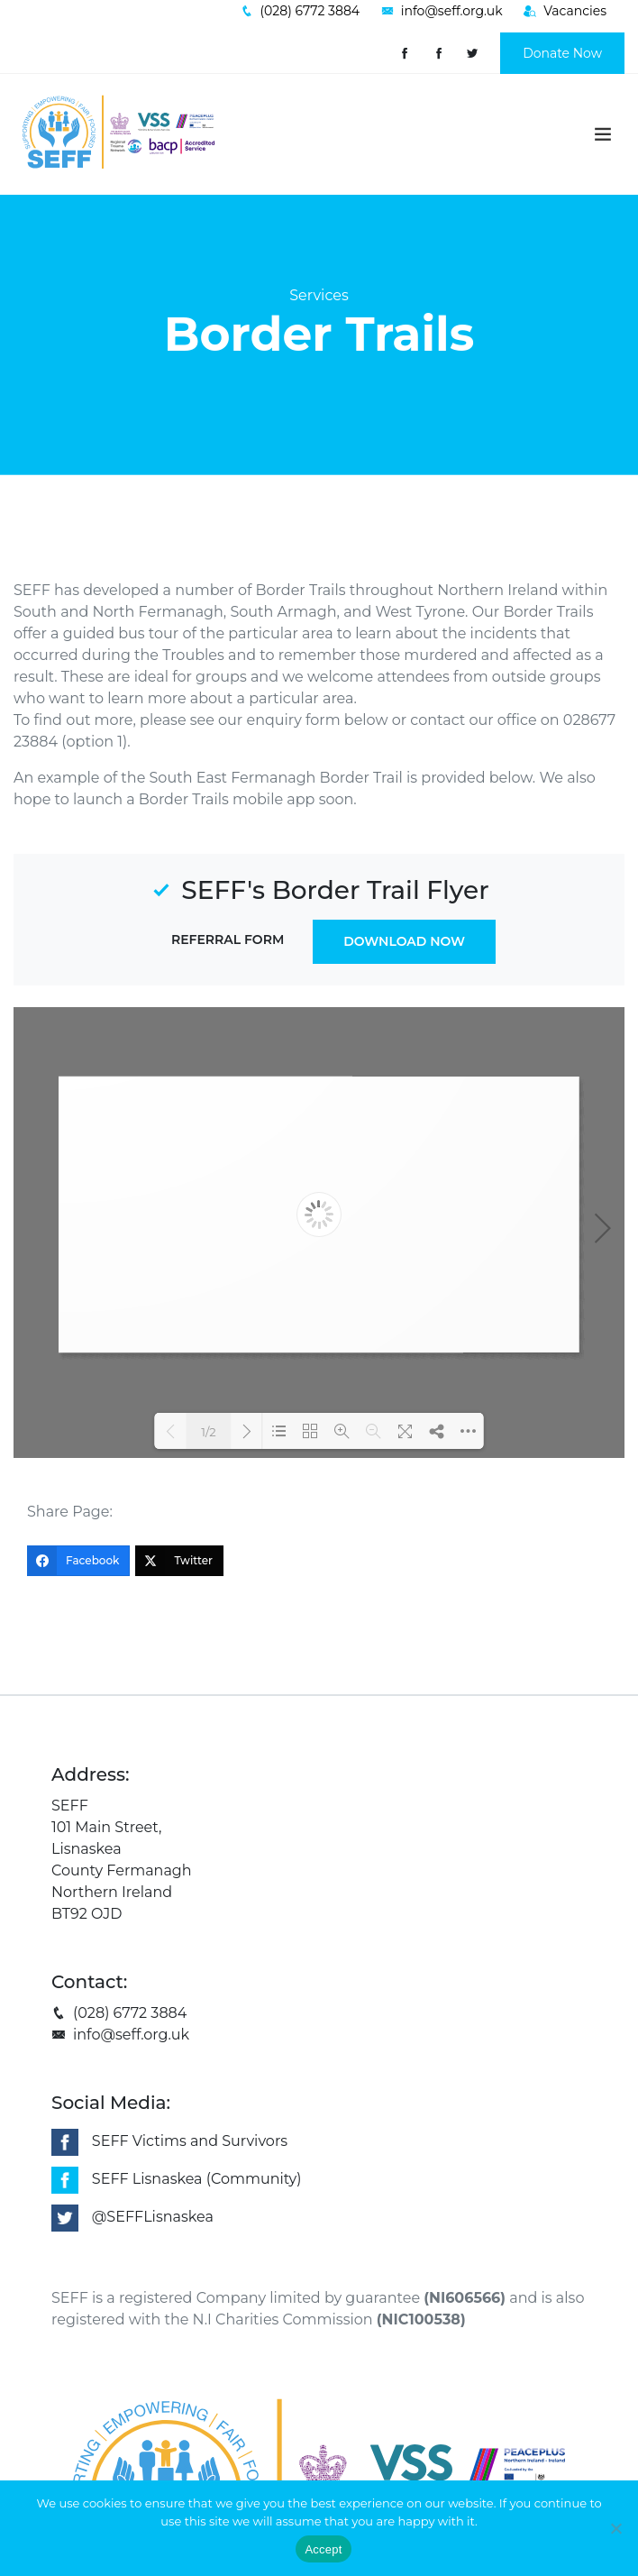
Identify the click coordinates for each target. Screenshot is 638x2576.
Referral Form (227, 939)
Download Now (404, 941)
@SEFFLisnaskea (153, 2216)
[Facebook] (78, 1560)
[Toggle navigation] (603, 134)
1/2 (208, 1432)
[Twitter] (179, 1560)
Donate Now (562, 53)
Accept (323, 2549)
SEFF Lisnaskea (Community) (197, 2178)
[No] (615, 2528)
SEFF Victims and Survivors (189, 2141)
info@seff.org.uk (120, 2034)
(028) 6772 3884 (119, 2012)
